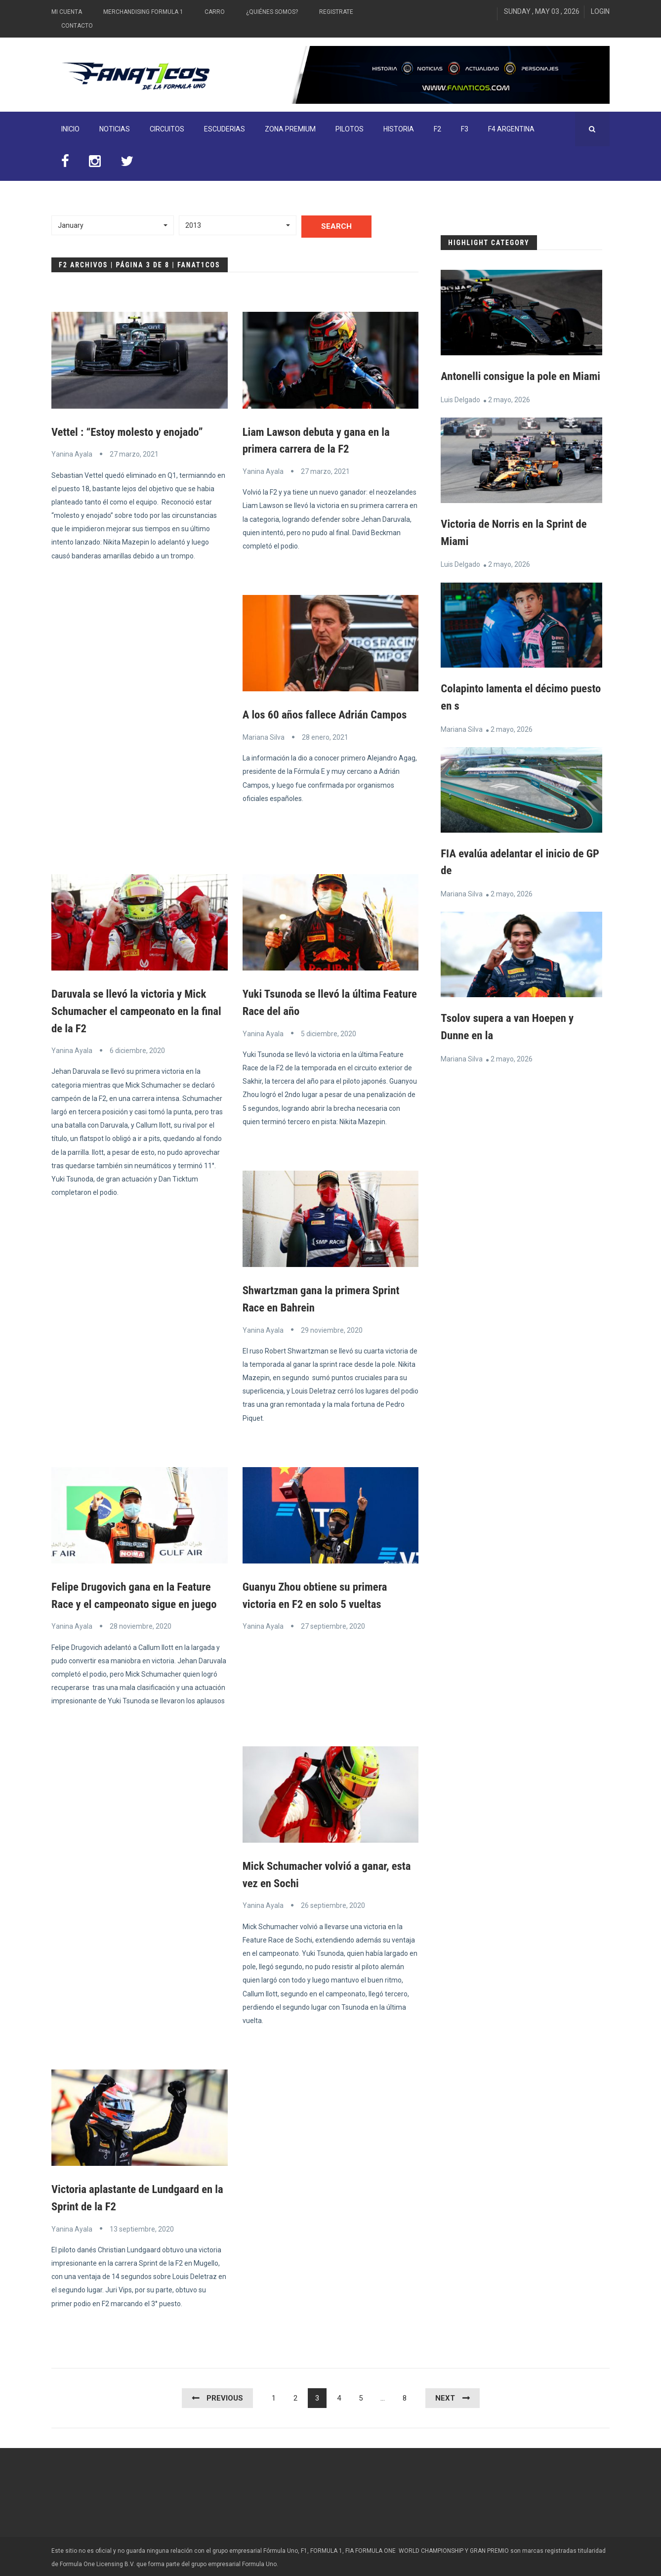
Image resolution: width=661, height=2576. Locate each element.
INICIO (70, 129)
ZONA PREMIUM (290, 129)
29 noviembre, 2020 (332, 1328)
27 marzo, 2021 (134, 454)
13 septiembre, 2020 (142, 2226)
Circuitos (167, 129)
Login (600, 11)
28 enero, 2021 (325, 736)
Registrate (336, 11)
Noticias (114, 129)
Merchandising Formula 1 (143, 11)
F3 (464, 129)
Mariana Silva (264, 736)
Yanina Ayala (71, 454)
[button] (112, 225)
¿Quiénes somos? (272, 11)
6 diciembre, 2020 (137, 1049)
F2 (437, 129)
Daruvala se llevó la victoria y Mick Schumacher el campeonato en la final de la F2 (133, 1010)
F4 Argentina (511, 129)
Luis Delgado (460, 416)
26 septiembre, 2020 (333, 1903)
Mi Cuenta (66, 11)
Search (336, 226)
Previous (225, 2394)
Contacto (77, 25)
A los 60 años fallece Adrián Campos (330, 714)
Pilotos (349, 129)
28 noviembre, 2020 (140, 1624)
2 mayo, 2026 (509, 416)
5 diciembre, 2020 (328, 1032)
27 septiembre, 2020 (333, 1624)
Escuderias (224, 129)
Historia (398, 129)
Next (445, 2394)
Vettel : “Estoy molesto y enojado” (131, 432)
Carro (215, 11)
